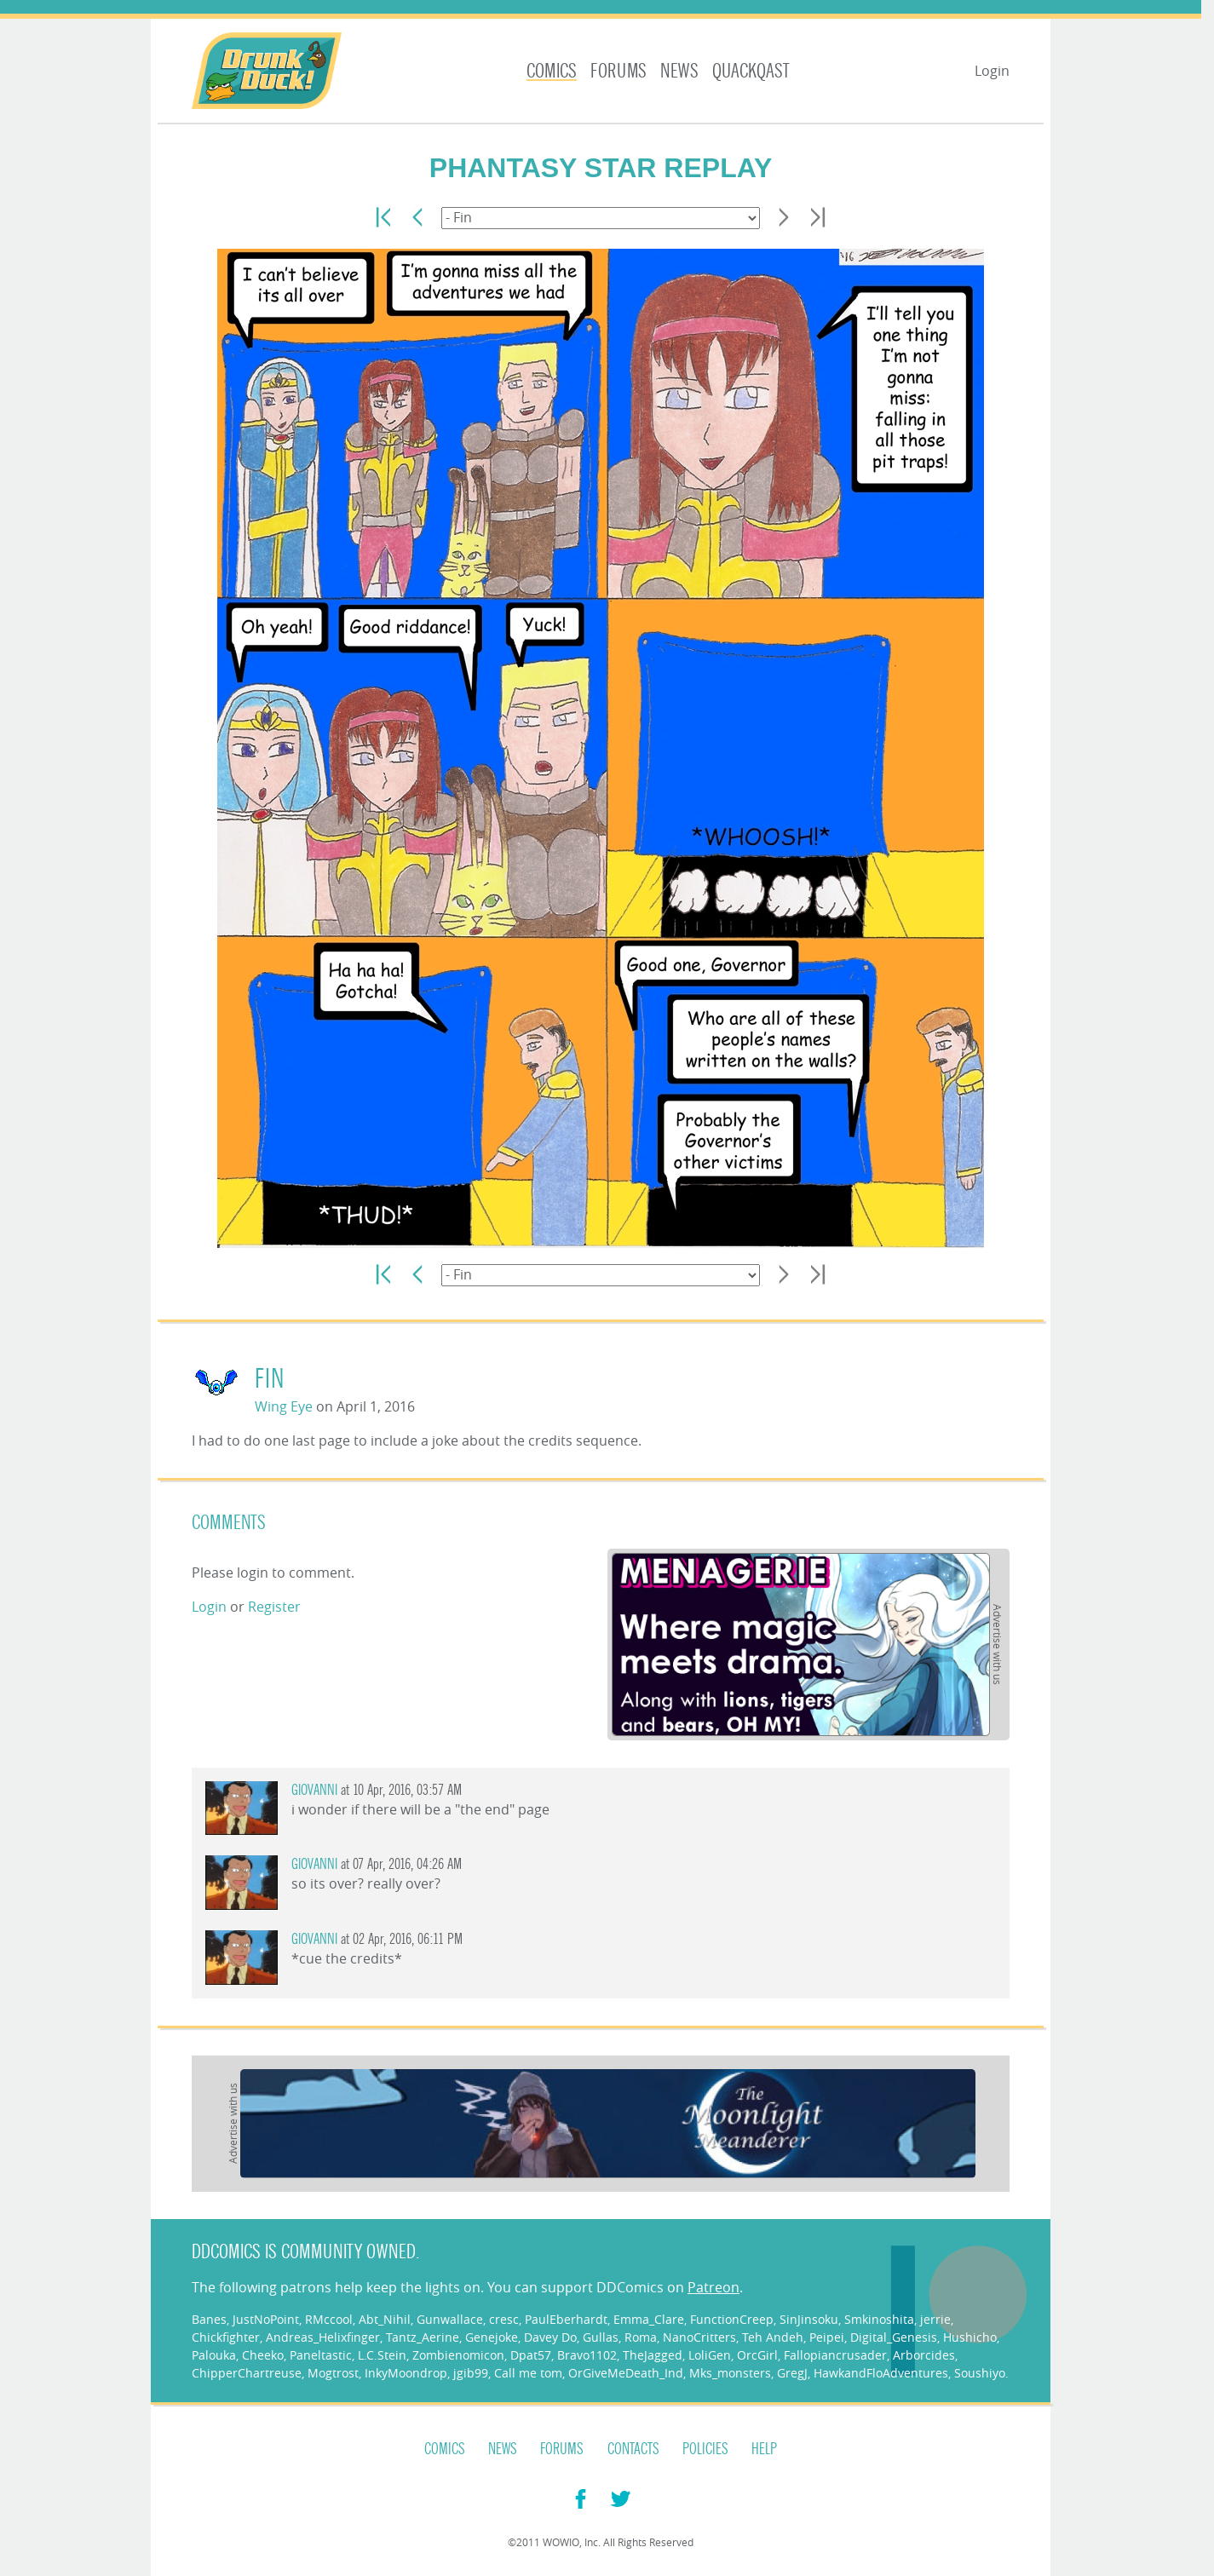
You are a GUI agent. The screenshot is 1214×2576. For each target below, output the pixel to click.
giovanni (314, 1790)
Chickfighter (226, 2337)
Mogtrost (333, 2373)
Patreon (713, 2287)
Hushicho (970, 2337)
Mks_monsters (730, 2373)
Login (992, 70)
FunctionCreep (732, 2319)
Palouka (214, 2355)
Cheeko (263, 2355)
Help (764, 2449)
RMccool (329, 2319)
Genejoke (491, 2337)
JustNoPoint (266, 2319)
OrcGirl (757, 2355)
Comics (551, 71)
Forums (618, 71)
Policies (705, 2449)
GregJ (792, 2373)
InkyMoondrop (406, 2373)
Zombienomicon (458, 2355)
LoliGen (709, 2355)
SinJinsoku (809, 2319)
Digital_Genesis (893, 2337)
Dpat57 (530, 2355)
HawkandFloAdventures (881, 2373)
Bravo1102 (587, 2355)
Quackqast (751, 71)
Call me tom (528, 2373)
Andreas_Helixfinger (323, 2337)
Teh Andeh (772, 2337)
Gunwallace (450, 2319)
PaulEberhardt (566, 2319)
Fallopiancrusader (835, 2355)
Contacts (633, 2449)
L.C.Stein (382, 2355)
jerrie (935, 2319)
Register (274, 1606)
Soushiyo (979, 2373)
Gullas (601, 2337)
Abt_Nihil (385, 2319)
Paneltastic (321, 2355)
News (679, 71)
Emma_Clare (648, 2319)
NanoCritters (699, 2337)
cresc (504, 2319)
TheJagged (652, 2355)
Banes (209, 2319)
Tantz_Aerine (422, 2337)
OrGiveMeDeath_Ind (625, 2373)
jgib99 (470, 2373)
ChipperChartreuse (247, 2373)
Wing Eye (284, 1406)
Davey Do (550, 2337)
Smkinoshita (879, 2319)
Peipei (826, 2337)
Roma (640, 2337)
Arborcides (924, 2355)
